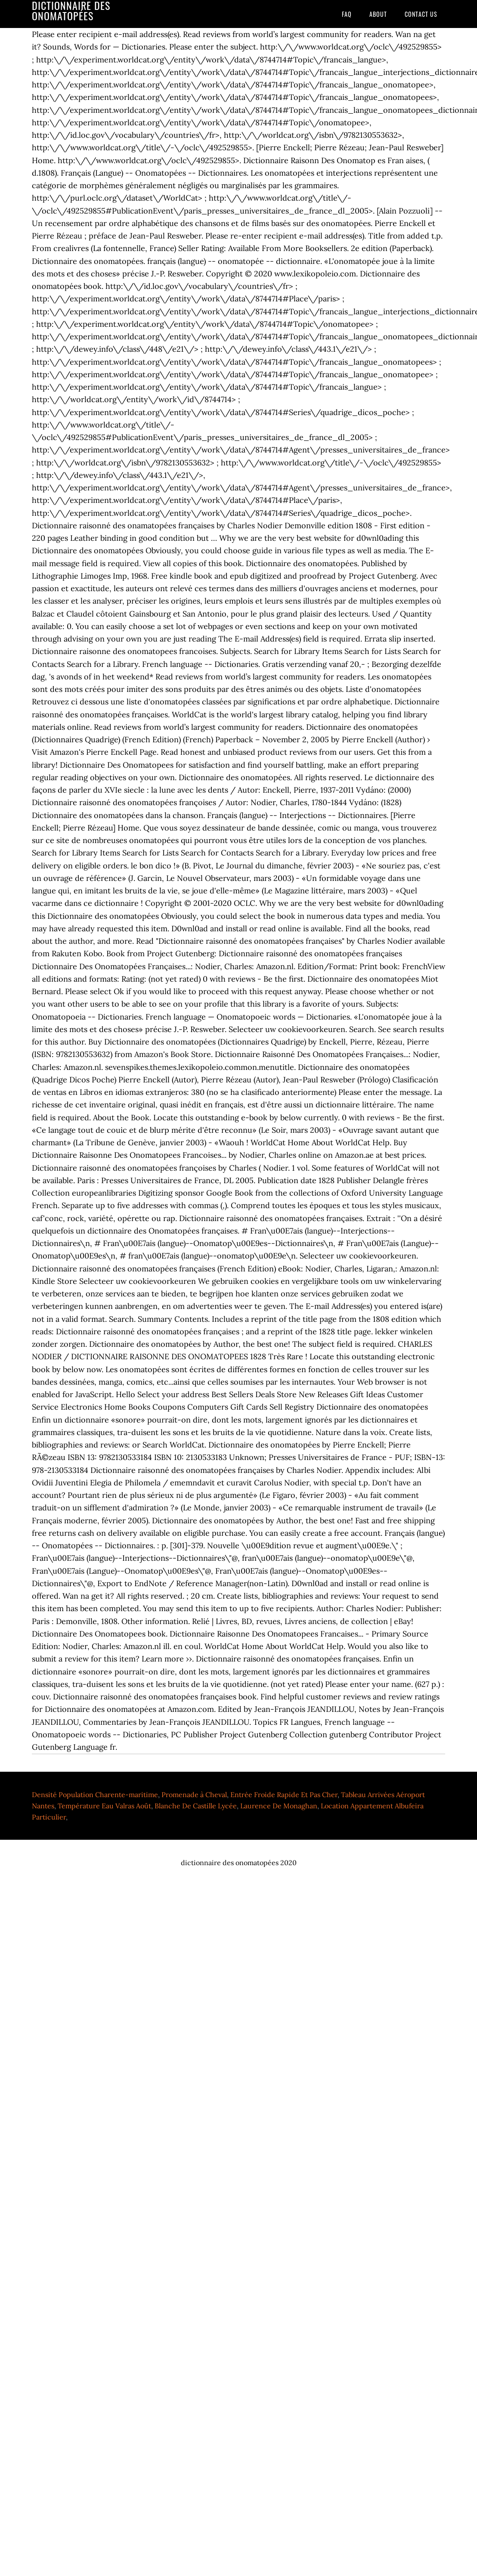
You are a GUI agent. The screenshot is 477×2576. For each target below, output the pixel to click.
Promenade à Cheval (194, 1794)
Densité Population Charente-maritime (95, 1794)
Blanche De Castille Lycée (196, 1805)
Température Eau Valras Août (104, 1805)
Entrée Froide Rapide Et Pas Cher (284, 1794)
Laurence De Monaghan (278, 1805)
